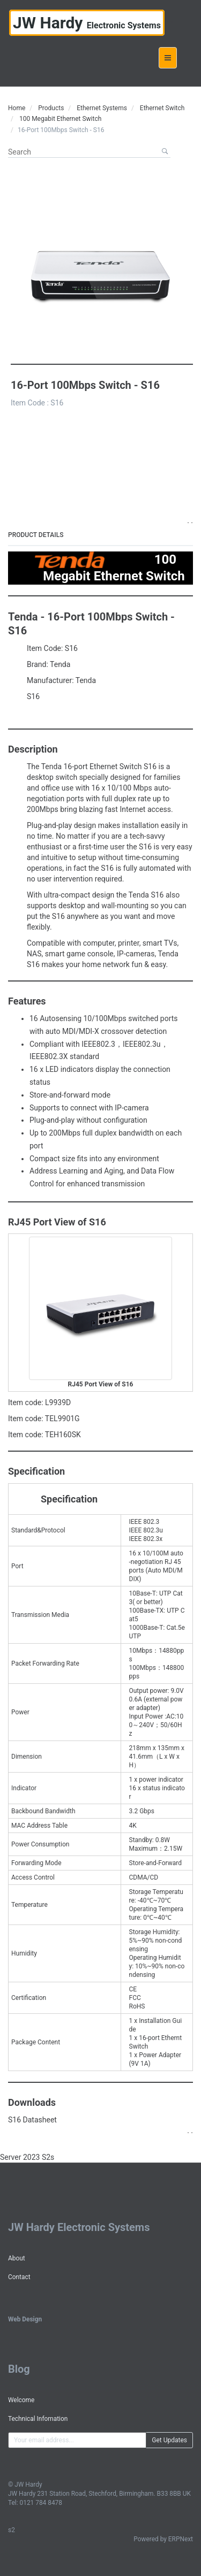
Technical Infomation (38, 2418)
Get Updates (169, 2440)
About (16, 2258)
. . (190, 520)
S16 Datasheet (32, 2119)
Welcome (21, 2400)
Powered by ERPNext (163, 2539)
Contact (19, 2277)
